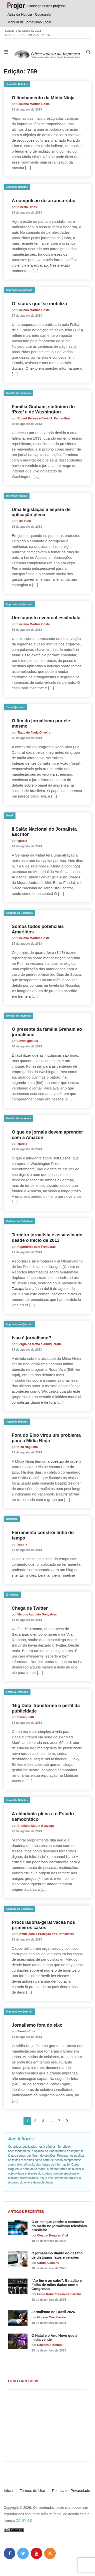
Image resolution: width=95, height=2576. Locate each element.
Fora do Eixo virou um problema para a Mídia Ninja (46, 1438)
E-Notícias (12, 1594)
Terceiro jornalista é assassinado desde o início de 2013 (47, 1237)
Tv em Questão (15, 707)
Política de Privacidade (71, 2490)
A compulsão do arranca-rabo (43, 200)
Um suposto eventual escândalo (46, 617)
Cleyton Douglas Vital (52, 2235)
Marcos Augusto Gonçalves (37, 1614)
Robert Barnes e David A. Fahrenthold (45, 418)
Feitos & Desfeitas (17, 1692)
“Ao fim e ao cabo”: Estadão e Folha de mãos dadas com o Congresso (57, 2285)
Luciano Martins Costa (34, 104)
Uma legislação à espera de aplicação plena (41, 512)
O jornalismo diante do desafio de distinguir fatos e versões (57, 2255)
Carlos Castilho (48, 2263)
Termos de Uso (32, 2490)
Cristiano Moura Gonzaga (36, 1826)
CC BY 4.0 (24, 2520)
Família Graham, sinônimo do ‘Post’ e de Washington (43, 409)
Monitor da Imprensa (18, 393)
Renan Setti (26, 1717)
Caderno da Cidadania (19, 913)
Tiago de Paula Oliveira (34, 732)
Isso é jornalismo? (31, 1337)
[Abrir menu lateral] (6, 51)
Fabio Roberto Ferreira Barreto (59, 2294)
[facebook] (9, 2553)
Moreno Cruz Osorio (51, 2317)
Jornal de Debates (17, 84)
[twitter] (23, 2553)
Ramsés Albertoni (50, 2345)
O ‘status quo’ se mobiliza (39, 303)
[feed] (50, 2553)
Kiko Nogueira (28, 1447)
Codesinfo (43, 14)
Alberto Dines (27, 207)
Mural (9, 815)
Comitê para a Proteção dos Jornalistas (46, 1934)
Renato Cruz (26, 2031)
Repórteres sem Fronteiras (37, 1247)
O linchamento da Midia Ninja (43, 97)
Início (8, 2490)
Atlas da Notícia (20, 14)
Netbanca (12, 1519)
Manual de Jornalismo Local (29, 22)
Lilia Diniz (25, 521)
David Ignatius (28, 1041)
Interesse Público (16, 496)
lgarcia (22, 841)
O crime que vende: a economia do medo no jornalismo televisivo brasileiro (59, 2226)
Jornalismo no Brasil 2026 (53, 2312)
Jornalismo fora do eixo (37, 2025)
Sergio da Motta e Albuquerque (40, 1344)
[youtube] (36, 2553)
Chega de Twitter (30, 1608)
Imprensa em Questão (19, 290)
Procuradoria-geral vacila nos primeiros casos (43, 1925)
